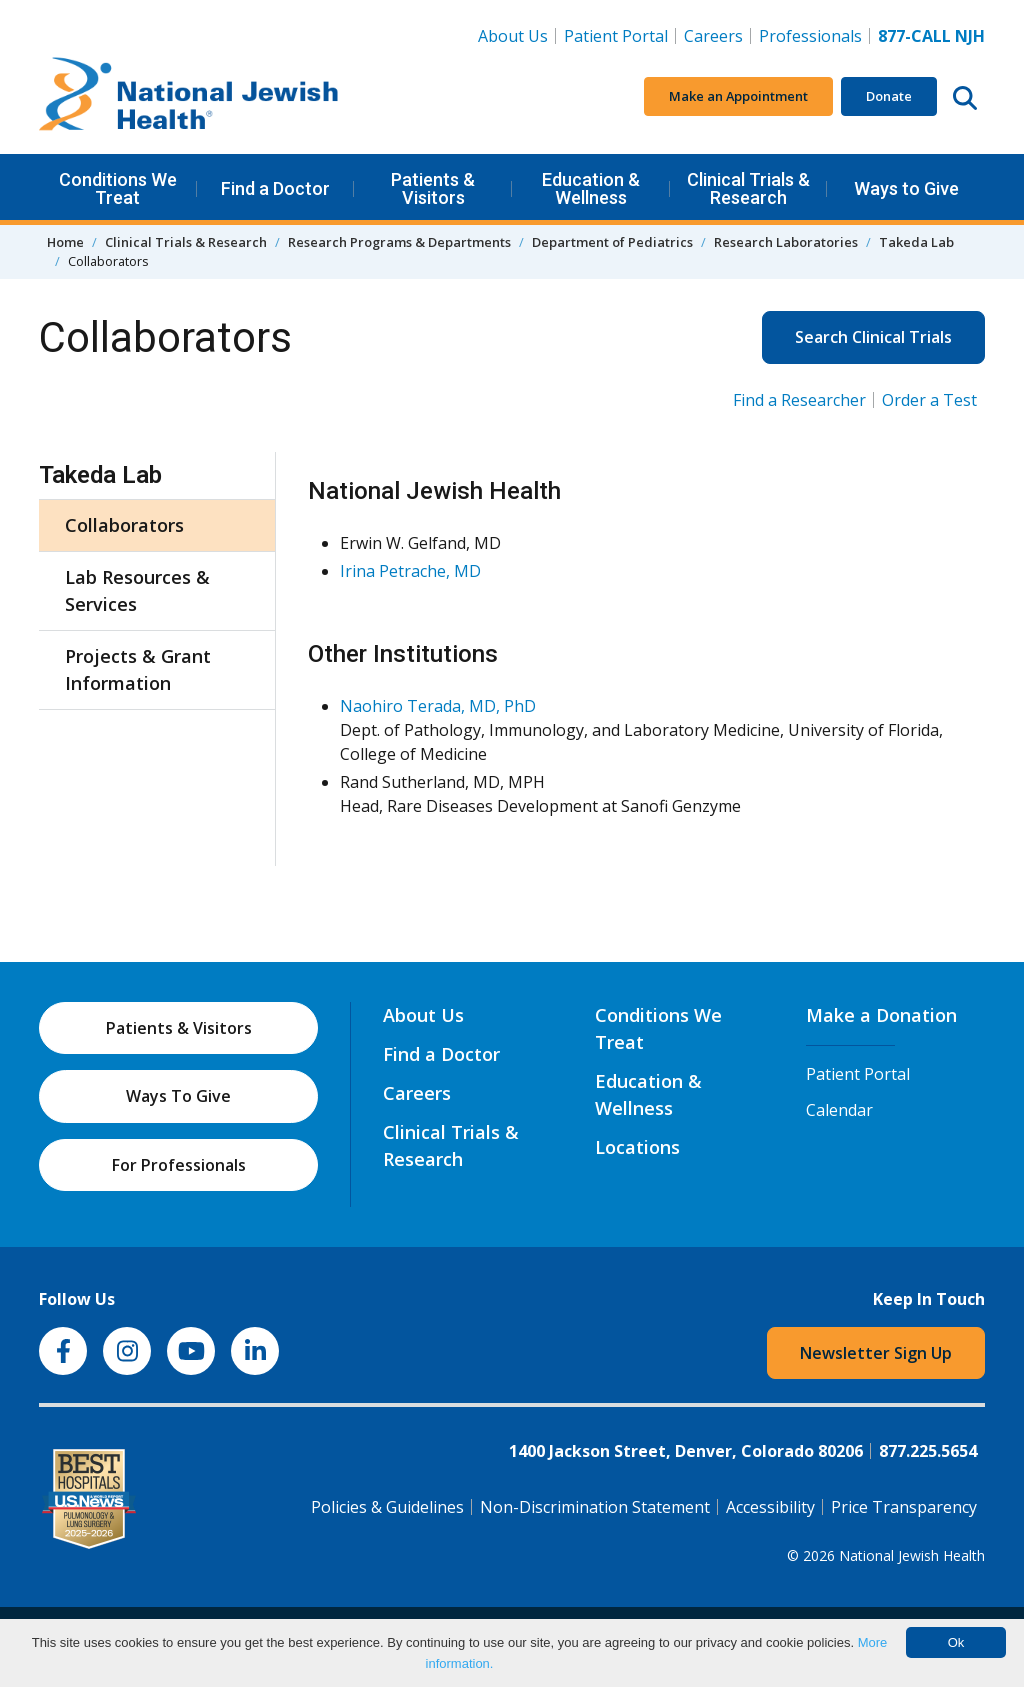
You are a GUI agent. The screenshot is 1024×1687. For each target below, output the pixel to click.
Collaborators (124, 525)
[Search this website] (965, 97)
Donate (889, 96)
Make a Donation (881, 1015)
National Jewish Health (912, 1555)
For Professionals (179, 1165)
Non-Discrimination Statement (595, 1507)
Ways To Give (178, 1096)
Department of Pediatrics (612, 242)
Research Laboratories (786, 242)
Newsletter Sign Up (876, 1353)
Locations (637, 1147)
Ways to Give (906, 188)
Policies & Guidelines (387, 1507)
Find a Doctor (275, 188)
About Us (513, 36)
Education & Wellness (591, 188)
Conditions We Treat (118, 188)
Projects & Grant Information (138, 669)
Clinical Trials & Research (748, 188)
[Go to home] (189, 97)
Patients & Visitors (433, 188)
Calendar (839, 1110)
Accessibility (770, 1507)
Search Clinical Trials (873, 337)
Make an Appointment (738, 96)
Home (65, 242)
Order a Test (929, 400)
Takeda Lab (916, 242)
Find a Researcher (799, 400)
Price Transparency (904, 1507)
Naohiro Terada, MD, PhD (438, 706)
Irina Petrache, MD (410, 571)
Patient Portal (616, 36)
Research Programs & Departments (399, 242)
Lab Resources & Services (137, 590)
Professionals (810, 36)
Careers (717, 35)
